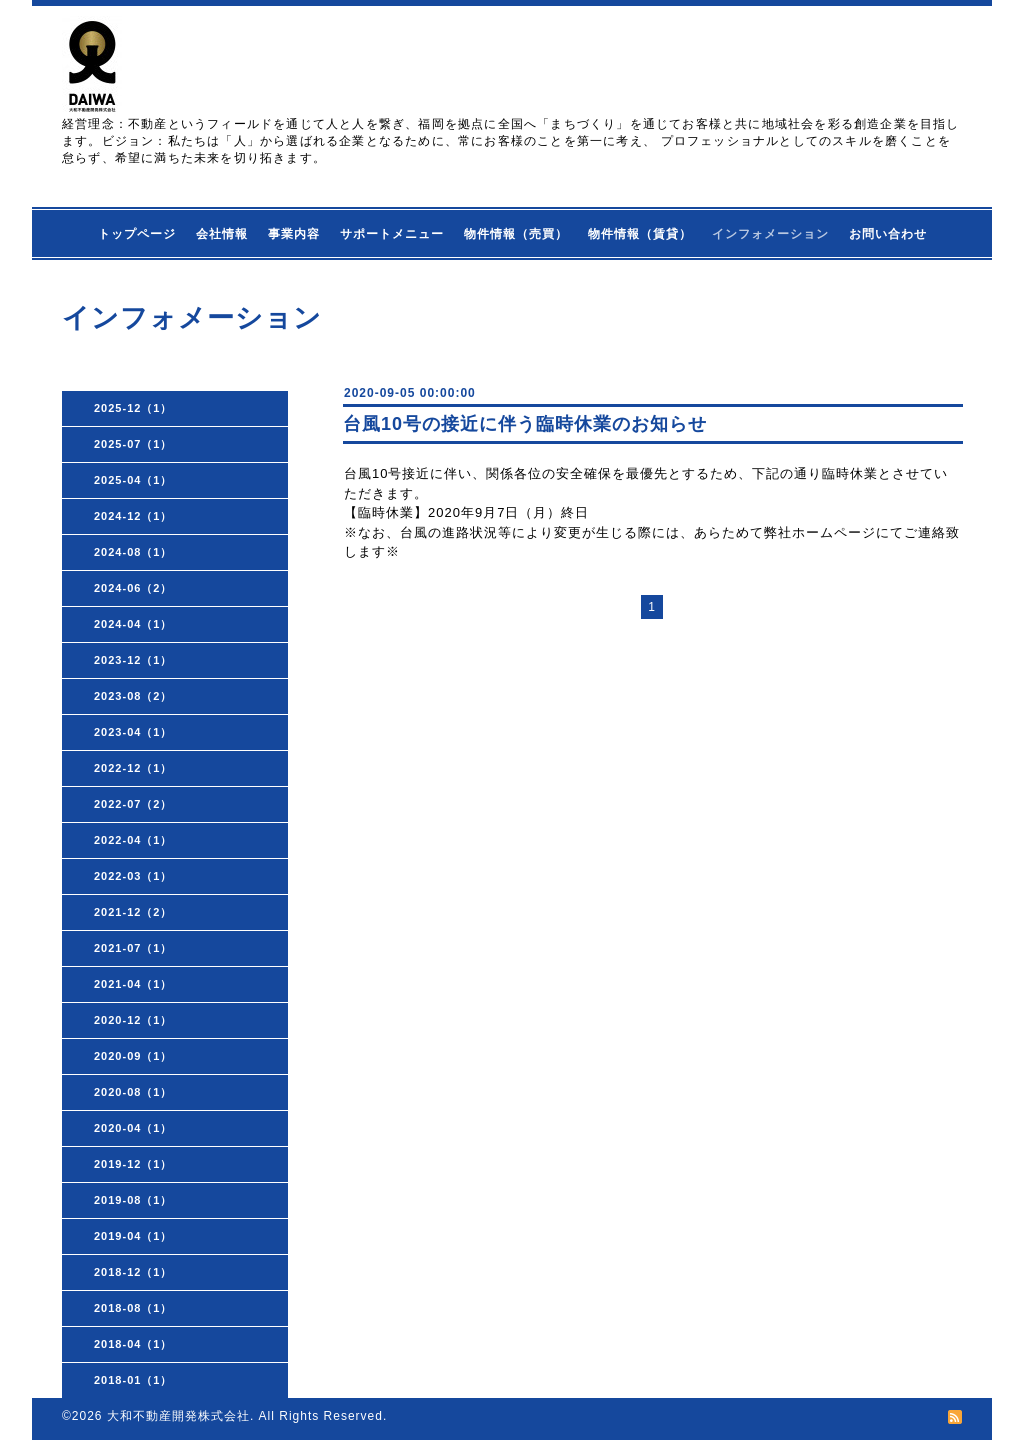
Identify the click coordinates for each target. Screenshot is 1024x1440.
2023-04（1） (133, 732)
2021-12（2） (133, 912)
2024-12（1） (133, 516)
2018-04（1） (133, 1344)
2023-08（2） (133, 696)
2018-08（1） (133, 1308)
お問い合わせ (888, 234)
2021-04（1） (133, 984)
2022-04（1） (133, 840)
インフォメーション (770, 234)
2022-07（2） (133, 804)
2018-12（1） (133, 1272)
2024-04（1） (133, 624)
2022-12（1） (133, 768)
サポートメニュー (392, 234)
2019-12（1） (133, 1164)
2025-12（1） (133, 408)
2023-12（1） (133, 660)
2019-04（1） (133, 1236)
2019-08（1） (133, 1200)
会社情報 (222, 234)
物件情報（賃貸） (640, 234)
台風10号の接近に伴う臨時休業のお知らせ (525, 424)
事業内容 (294, 234)
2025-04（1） (133, 480)
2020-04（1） (133, 1128)
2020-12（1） (133, 1020)
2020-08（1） (133, 1092)
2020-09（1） (133, 1056)
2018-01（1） (133, 1380)
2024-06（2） (133, 588)
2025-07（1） (133, 444)
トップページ (137, 234)
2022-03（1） (133, 876)
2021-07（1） (133, 948)
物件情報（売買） (516, 234)
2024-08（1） (133, 552)
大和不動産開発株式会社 (178, 1416)
